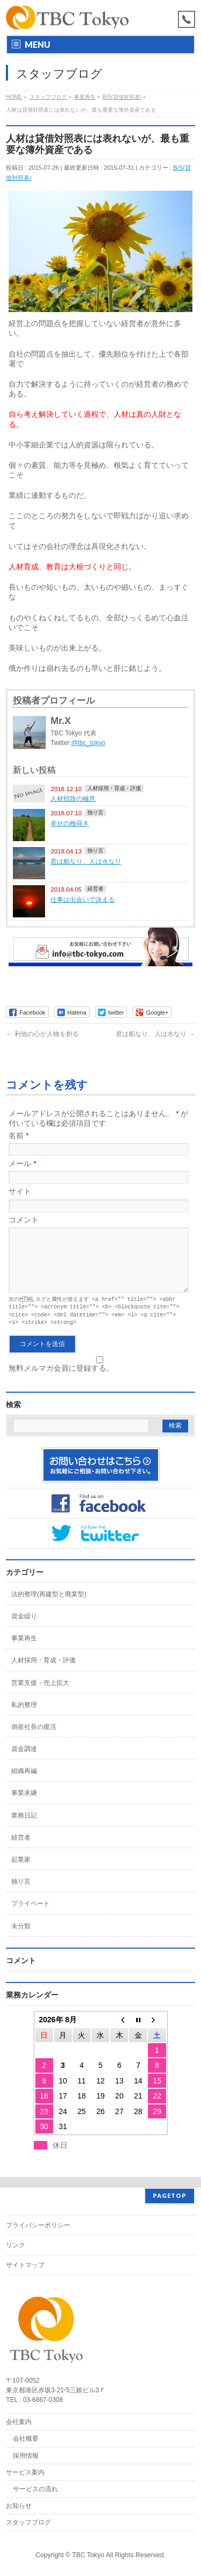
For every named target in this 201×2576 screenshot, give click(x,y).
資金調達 (24, 1759)
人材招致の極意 (72, 798)
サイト (20, 1191)
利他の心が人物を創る (42, 1034)
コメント (24, 1219)
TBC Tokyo (88, 2555)
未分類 (21, 1937)
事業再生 (24, 1649)
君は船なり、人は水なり (85, 861)
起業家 (21, 1870)
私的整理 (24, 1715)
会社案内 (19, 2422)
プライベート (30, 1914)
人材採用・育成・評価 (114, 788)
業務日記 (24, 1826)
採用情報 (26, 2455)
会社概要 (26, 2438)
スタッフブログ (28, 2522)
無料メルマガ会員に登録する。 (98, 1375)
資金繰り (24, 1627)
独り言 (95, 812)
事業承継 (24, 1803)
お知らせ (19, 2505)
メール (22, 1163)
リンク (15, 2245)
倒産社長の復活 (33, 1737)
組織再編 (24, 1781)
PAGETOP (170, 2195)
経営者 (95, 889)
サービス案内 (25, 2472)
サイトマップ (25, 2265)
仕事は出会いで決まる (82, 899)
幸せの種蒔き (69, 823)
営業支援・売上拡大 (40, 1693)
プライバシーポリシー (38, 2225)
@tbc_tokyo (88, 743)
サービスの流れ (35, 2489)
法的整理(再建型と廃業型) (48, 1605)
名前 (18, 1135)
